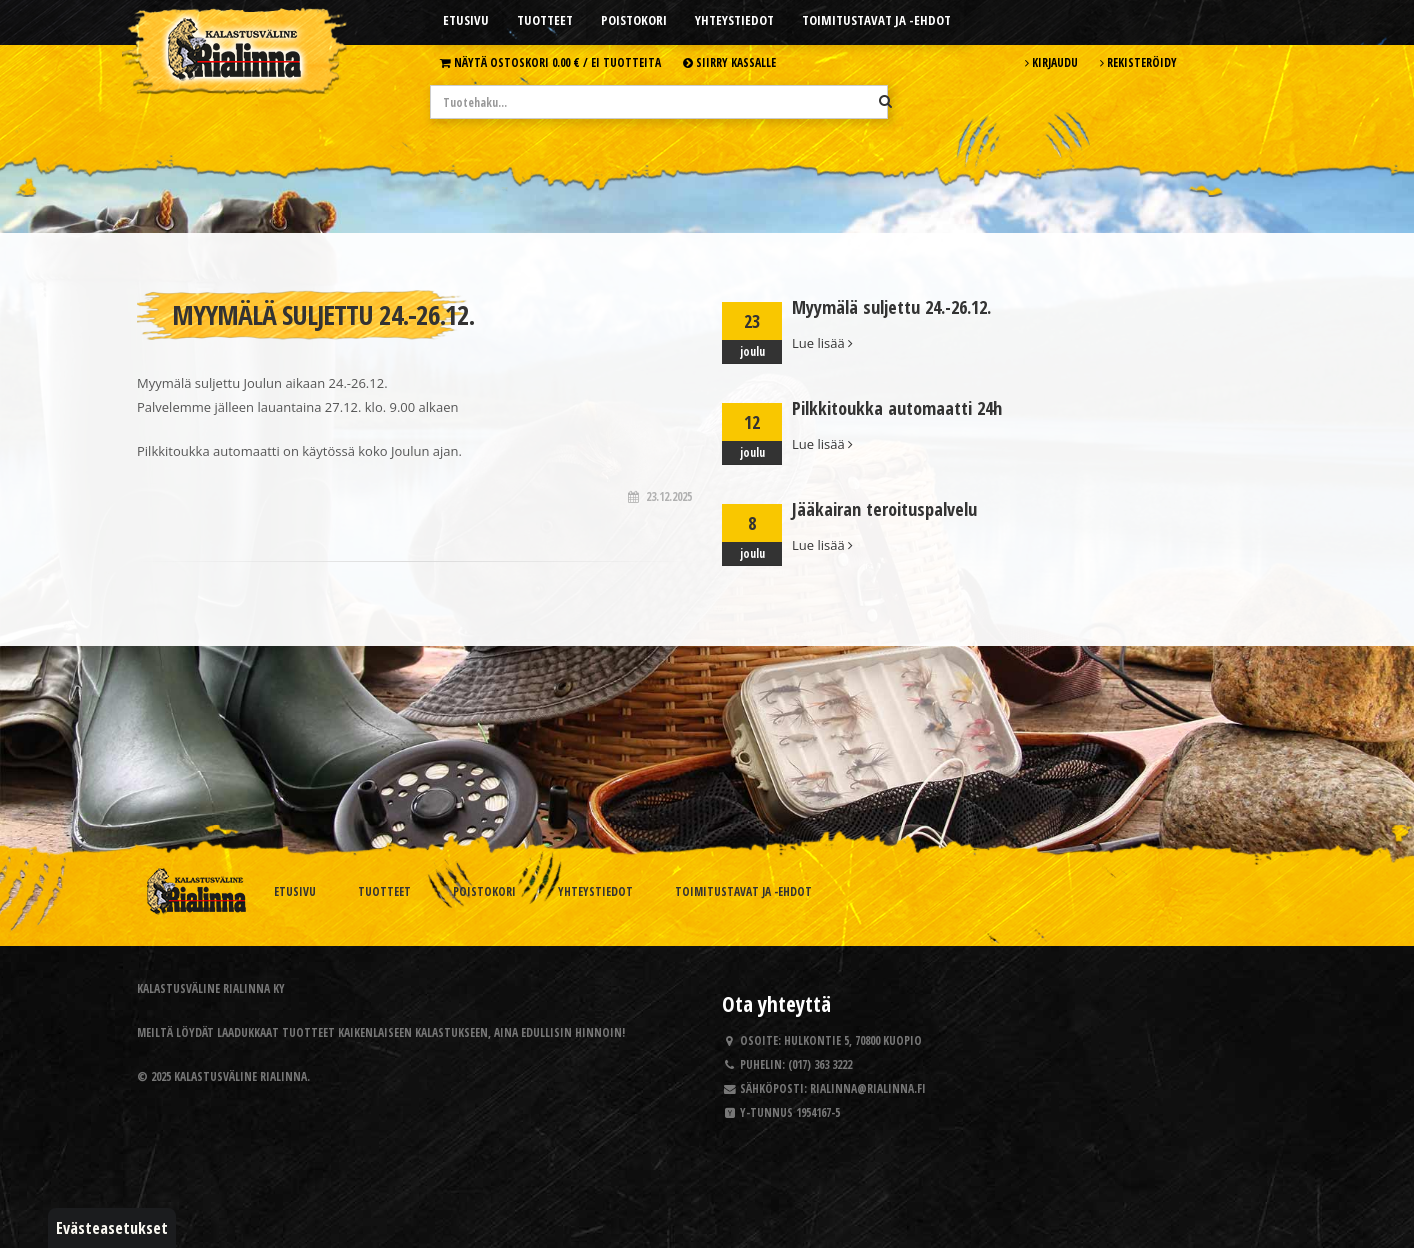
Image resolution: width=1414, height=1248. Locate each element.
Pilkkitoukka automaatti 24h (897, 408)
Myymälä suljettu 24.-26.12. (891, 307)
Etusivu (466, 20)
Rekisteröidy (1138, 62)
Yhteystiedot (734, 20)
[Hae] (885, 101)
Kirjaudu (1051, 62)
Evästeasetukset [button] (112, 1228)
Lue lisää (822, 343)
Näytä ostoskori (550, 62)
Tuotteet (545, 20)
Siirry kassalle (729, 62)
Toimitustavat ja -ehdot (876, 20)
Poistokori (634, 20)
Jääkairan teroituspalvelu (884, 509)
